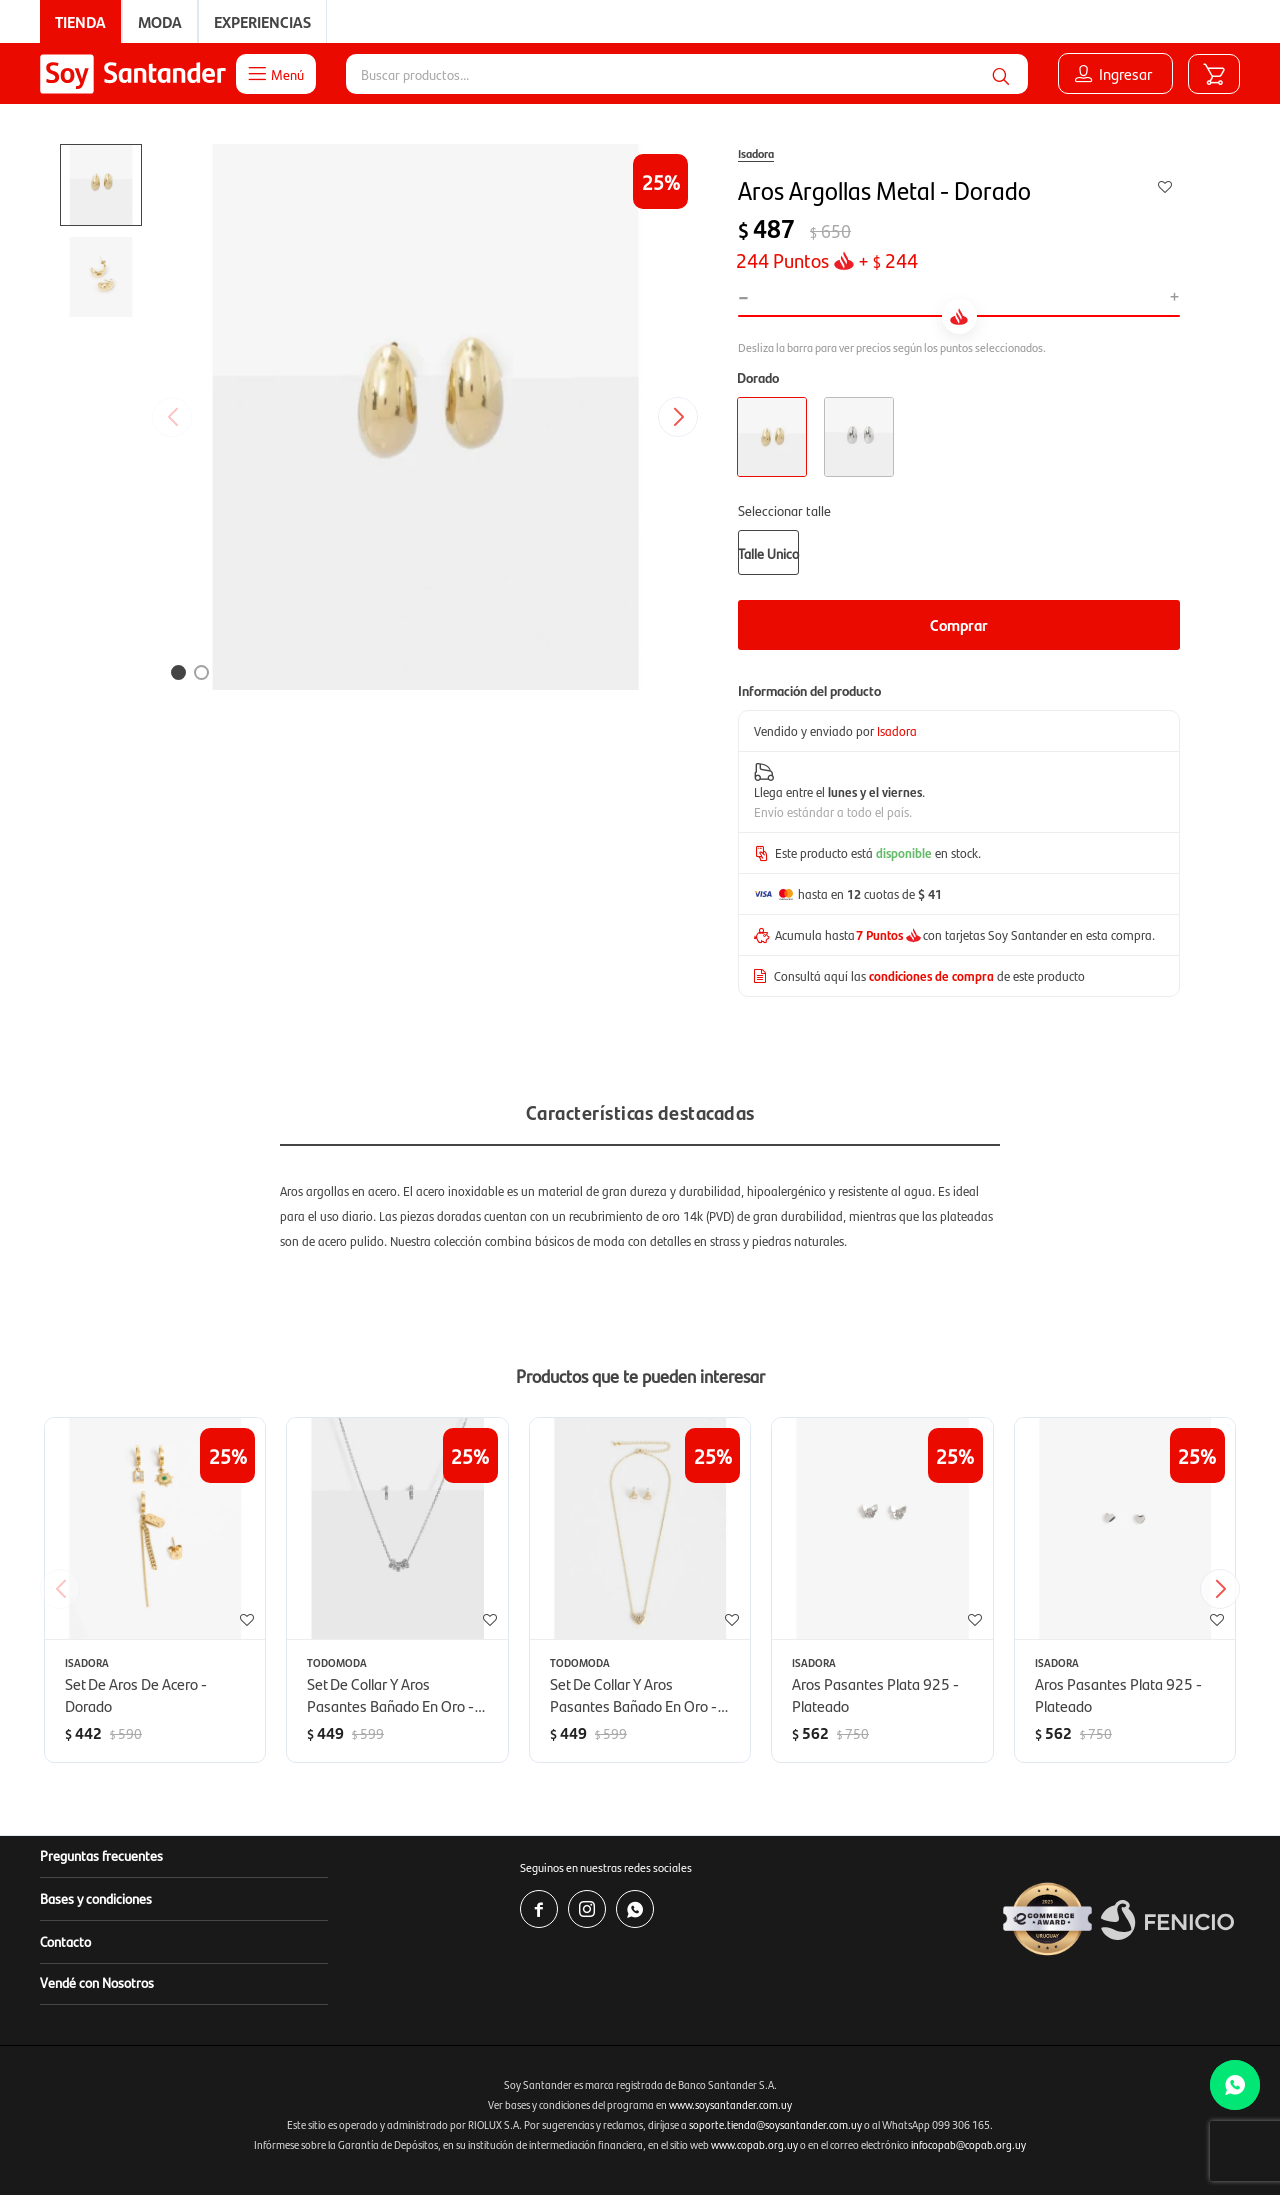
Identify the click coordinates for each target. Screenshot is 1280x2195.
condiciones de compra (931, 975)
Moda (160, 21)
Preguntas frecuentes (101, 1855)
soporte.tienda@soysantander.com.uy (775, 2124)
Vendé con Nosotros (97, 1982)
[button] (1001, 74)
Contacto (65, 1941)
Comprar (959, 624)
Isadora (756, 153)
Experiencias (262, 21)
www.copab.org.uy (754, 2144)
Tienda (80, 21)
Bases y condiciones (96, 1898)
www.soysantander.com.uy (730, 2104)
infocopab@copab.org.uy (968, 2144)
